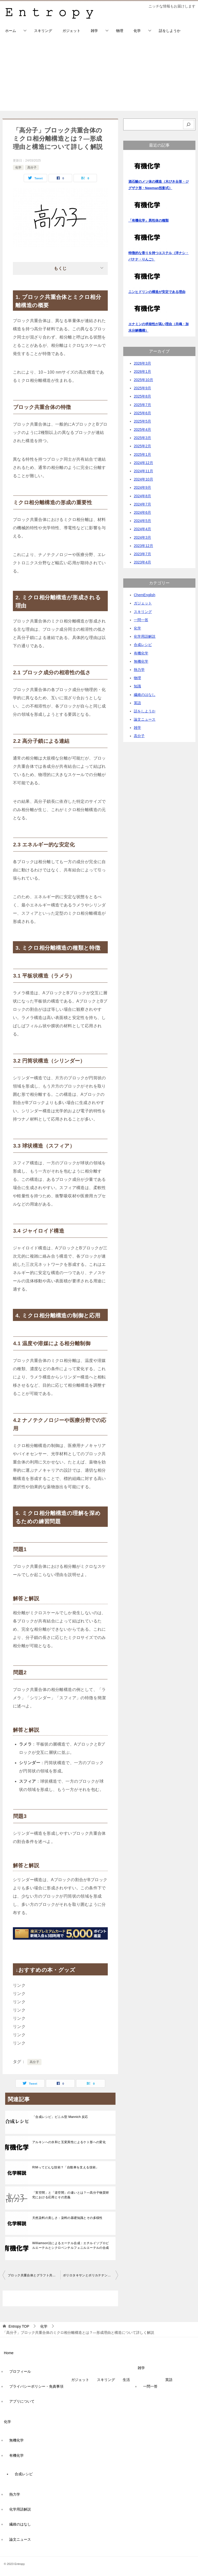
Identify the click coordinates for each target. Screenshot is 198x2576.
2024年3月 (142, 537)
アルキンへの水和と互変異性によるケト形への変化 (69, 2142)
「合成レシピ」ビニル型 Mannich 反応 (60, 2117)
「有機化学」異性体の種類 (148, 220)
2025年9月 (142, 388)
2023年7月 (142, 554)
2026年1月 (142, 371)
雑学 (94, 31)
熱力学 (139, 670)
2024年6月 (142, 512)
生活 (126, 2380)
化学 (137, 31)
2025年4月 (142, 429)
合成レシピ (143, 645)
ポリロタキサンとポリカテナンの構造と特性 (90, 2275)
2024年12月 (143, 463)
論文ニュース (144, 719)
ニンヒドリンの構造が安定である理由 (156, 292)
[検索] (188, 124)
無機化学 (141, 661)
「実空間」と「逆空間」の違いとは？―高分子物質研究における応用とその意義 (70, 2195)
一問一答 (141, 620)
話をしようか (169, 31)
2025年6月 (142, 413)
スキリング (43, 31)
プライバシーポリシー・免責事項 (36, 2386)
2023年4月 (142, 562)
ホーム (10, 31)
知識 (137, 686)
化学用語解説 (144, 636)
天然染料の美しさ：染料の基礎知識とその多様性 (67, 2218)
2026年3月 (142, 363)
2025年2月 (142, 446)
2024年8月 (142, 496)
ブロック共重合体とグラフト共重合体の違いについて (34, 2275)
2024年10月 (143, 479)
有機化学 (141, 653)
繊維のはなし (144, 695)
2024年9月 (142, 487)
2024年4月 (142, 529)
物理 (119, 31)
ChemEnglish (144, 595)
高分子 (32, 167)
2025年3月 (142, 438)
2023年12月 (143, 546)
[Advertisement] (99, 75)
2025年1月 (142, 454)
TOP (19, 2326)
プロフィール (20, 2371)
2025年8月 (142, 396)
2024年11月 (143, 471)
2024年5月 (142, 521)
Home (8, 2353)
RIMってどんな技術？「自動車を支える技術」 (65, 2167)
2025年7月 (142, 405)
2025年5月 (142, 421)
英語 (137, 703)
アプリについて (22, 2401)
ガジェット (71, 31)
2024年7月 (142, 504)
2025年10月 (143, 380)
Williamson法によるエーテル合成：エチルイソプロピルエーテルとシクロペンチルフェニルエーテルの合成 (70, 2245)
